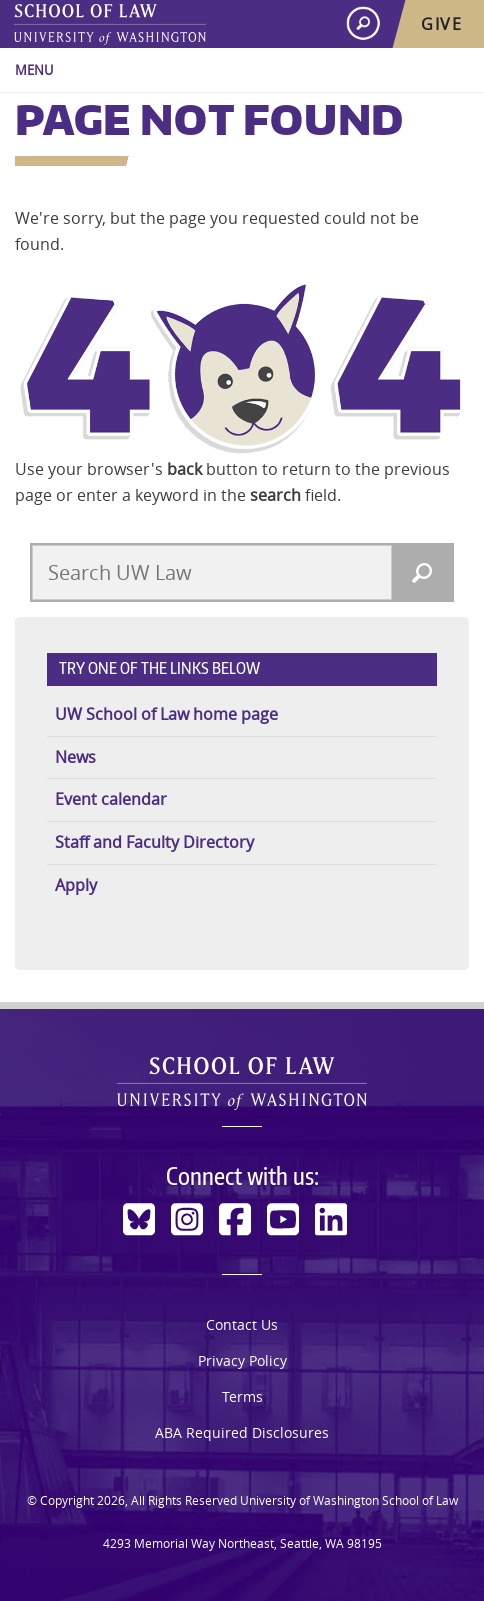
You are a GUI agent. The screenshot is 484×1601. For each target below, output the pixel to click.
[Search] (422, 572)
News (75, 757)
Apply (76, 885)
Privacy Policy (242, 1360)
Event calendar (111, 799)
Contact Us (242, 1324)
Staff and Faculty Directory (154, 842)
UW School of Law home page (166, 714)
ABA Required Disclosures (242, 1432)
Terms (242, 1396)
